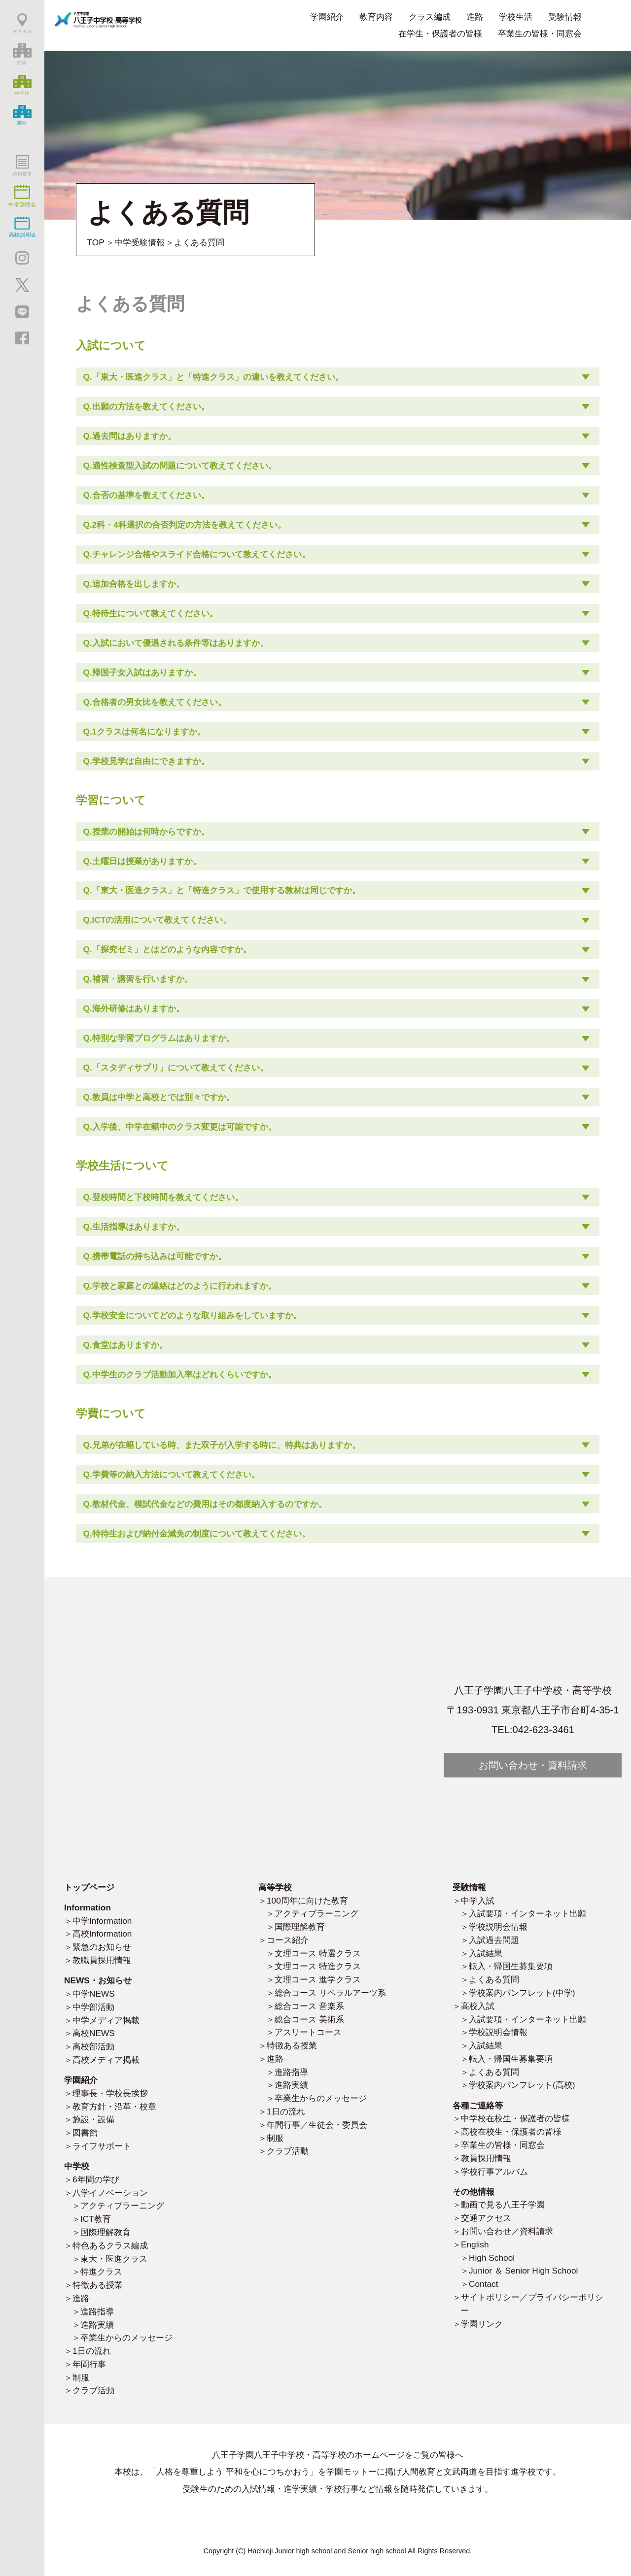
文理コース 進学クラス (318, 1979)
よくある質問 (494, 1979)
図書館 (85, 2133)
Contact (483, 2284)
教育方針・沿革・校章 (114, 2106)
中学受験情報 (139, 242)
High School (492, 2258)
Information (87, 1907)
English (475, 2244)
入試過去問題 (494, 1940)
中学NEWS (93, 1994)
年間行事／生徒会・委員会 (317, 2125)
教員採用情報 (486, 2158)
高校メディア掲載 (106, 2060)
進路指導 (97, 2311)
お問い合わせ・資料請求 (533, 1765)
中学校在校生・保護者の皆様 (515, 2118)
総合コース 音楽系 (309, 2006)
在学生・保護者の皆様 (440, 33)
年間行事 (89, 2364)
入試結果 (485, 1953)
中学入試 (477, 1901)
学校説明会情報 (498, 1927)
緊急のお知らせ (101, 1947)
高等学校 (275, 1887)
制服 (80, 2377)
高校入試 (477, 2006)
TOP (96, 242)
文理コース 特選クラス (318, 1953)
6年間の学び (95, 2179)
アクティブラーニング (122, 2205)
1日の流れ (91, 2351)
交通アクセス (486, 2218)
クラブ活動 (93, 2390)
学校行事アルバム (494, 2171)
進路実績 (97, 2325)
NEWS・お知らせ (98, 1980)
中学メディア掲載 (106, 2020)
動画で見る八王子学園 (503, 2204)
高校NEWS (93, 2033)
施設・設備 (93, 2119)
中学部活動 (93, 2007)
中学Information (102, 1921)
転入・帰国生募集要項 (511, 1966)
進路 (80, 2298)
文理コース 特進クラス (318, 1966)
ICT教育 (95, 2219)
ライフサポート (101, 2146)
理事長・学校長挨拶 (110, 2093)
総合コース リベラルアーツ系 (330, 1993)
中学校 (76, 2166)
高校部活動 (93, 2046)
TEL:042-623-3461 (532, 1729)
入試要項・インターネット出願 (527, 1913)
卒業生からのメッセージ (126, 2337)
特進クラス (101, 2271)
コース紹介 (288, 1940)
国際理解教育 (105, 2232)
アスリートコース (308, 2032)
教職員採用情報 (101, 1960)
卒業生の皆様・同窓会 (540, 33)
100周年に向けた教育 (307, 1901)
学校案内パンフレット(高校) (522, 2085)
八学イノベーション (110, 2193)
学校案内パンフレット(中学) (522, 1993)
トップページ (89, 1887)
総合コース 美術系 (309, 2019)
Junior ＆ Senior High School (523, 2270)
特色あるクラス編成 (110, 2245)
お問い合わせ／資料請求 (507, 2231)
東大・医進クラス (113, 2259)
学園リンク (482, 2324)
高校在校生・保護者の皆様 (511, 2132)
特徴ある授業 (97, 2285)
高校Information (102, 1934)
